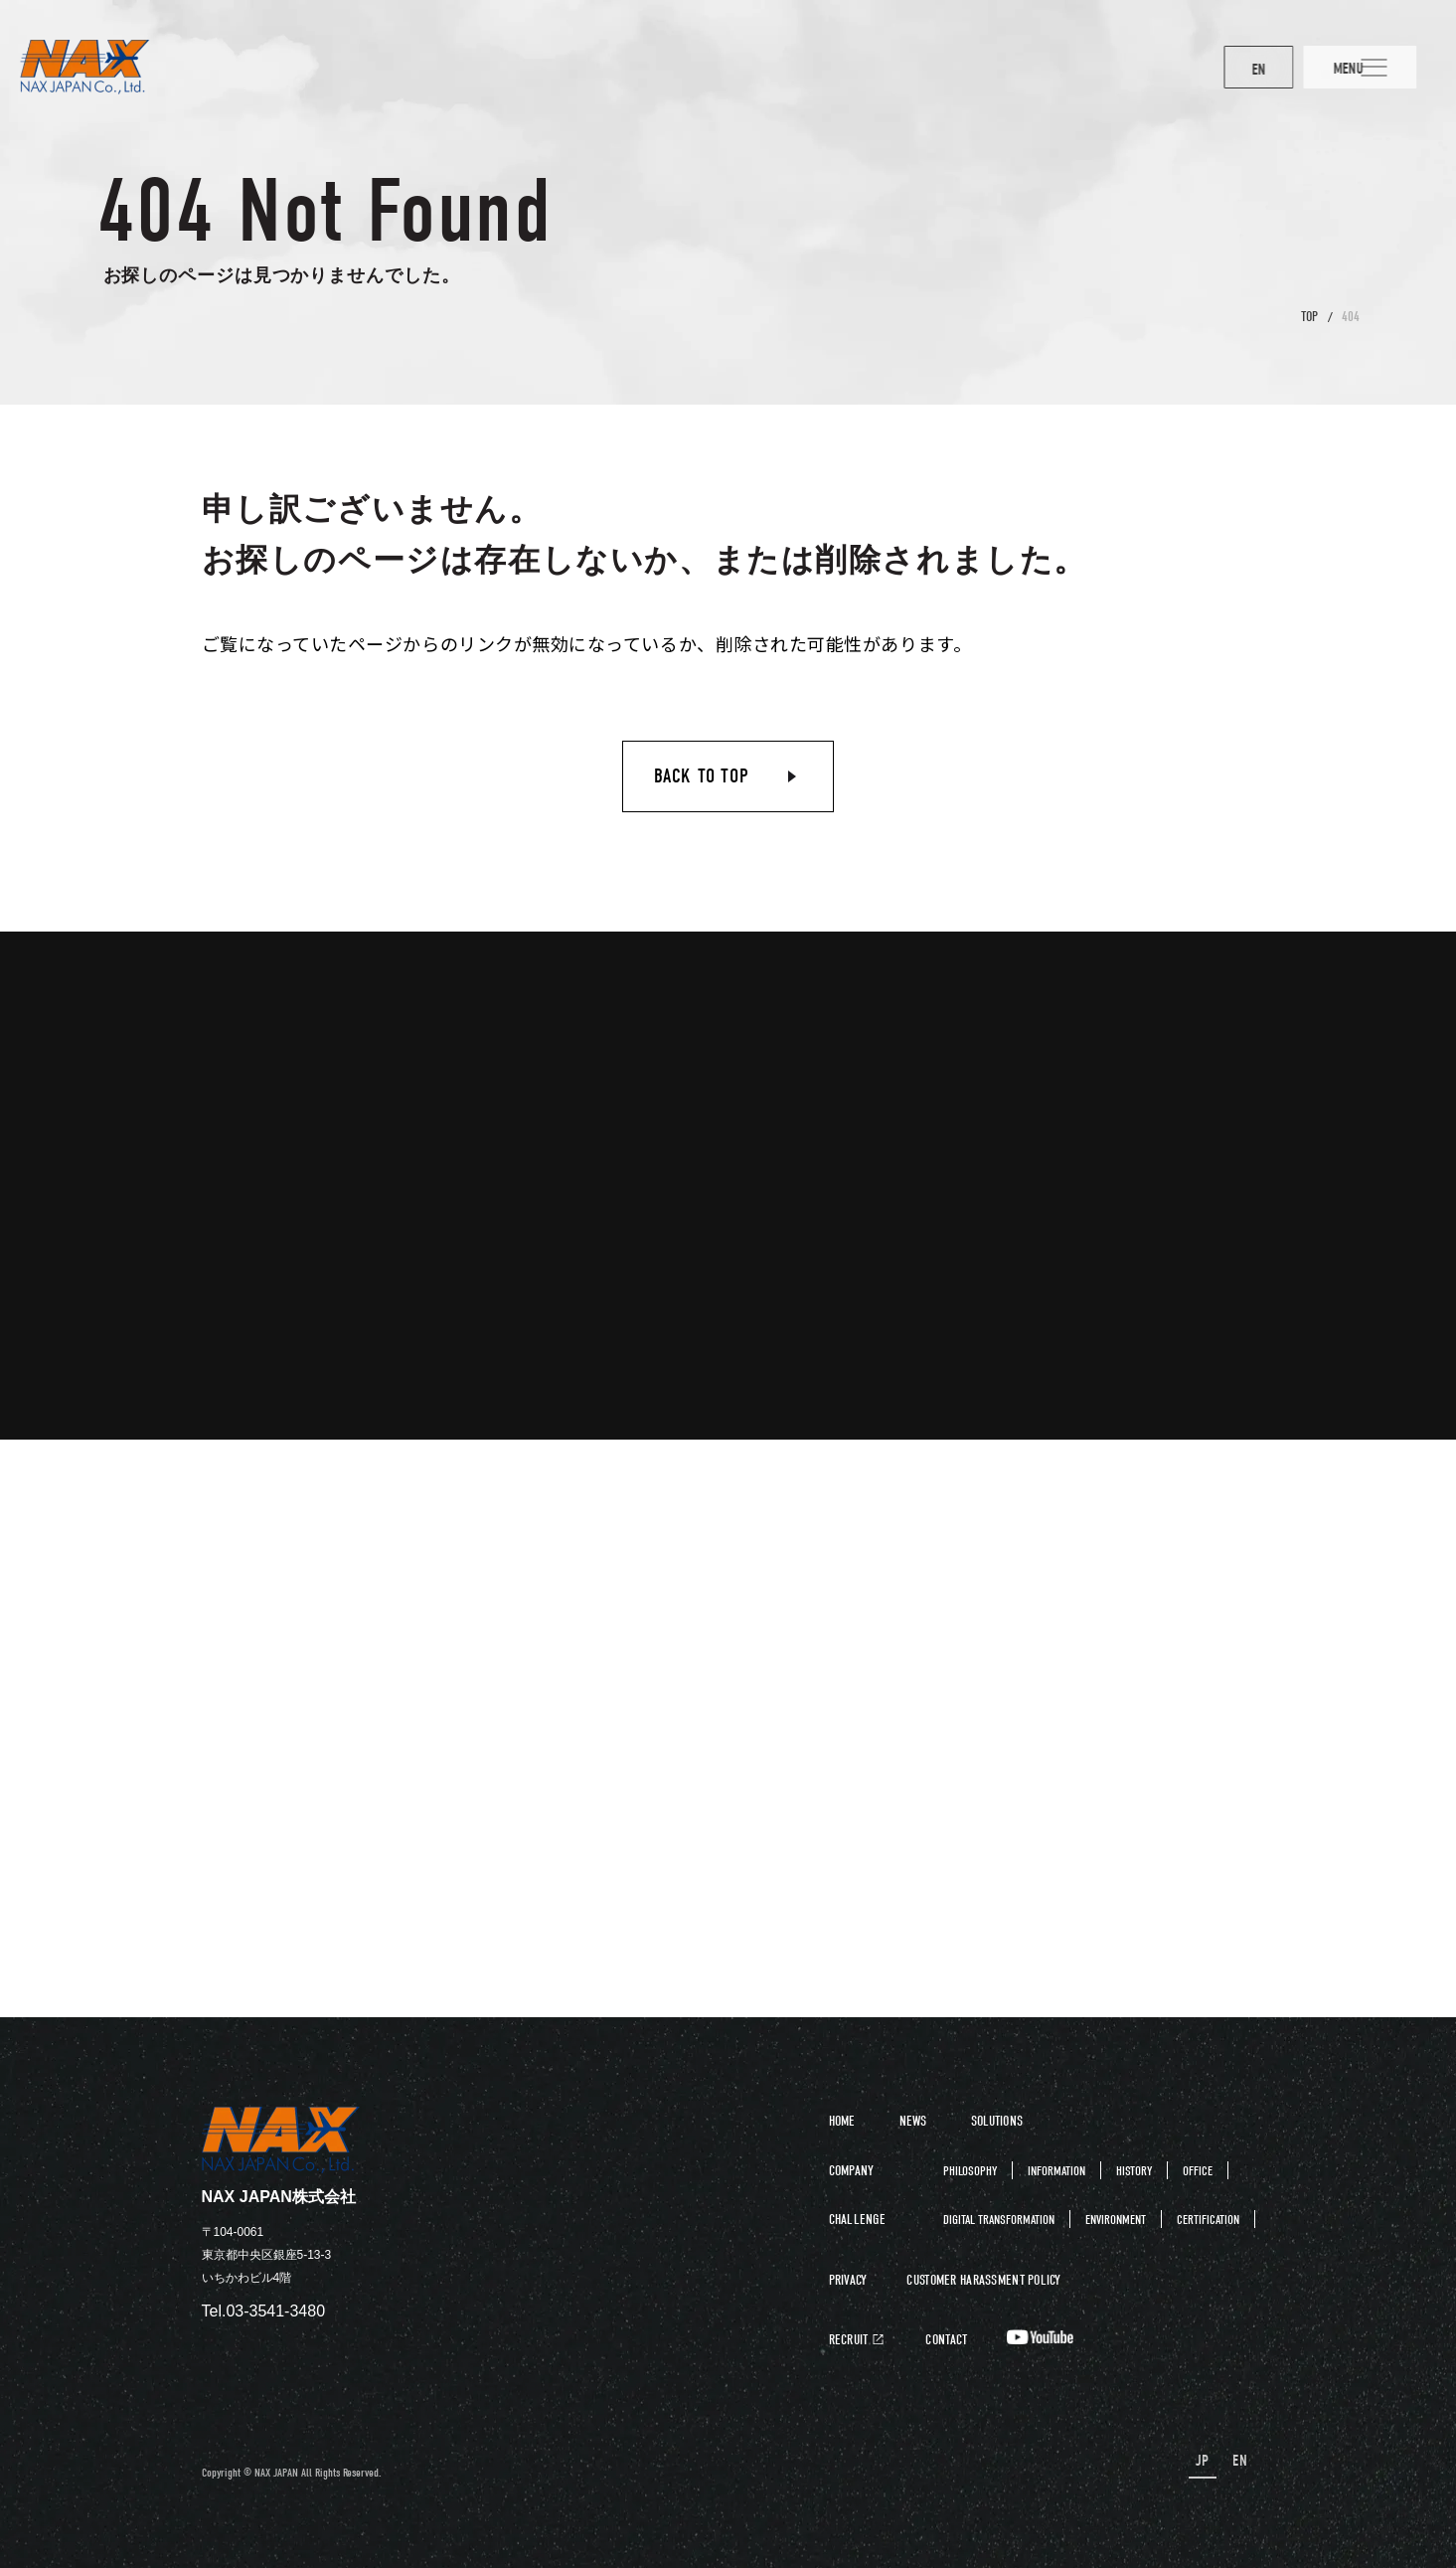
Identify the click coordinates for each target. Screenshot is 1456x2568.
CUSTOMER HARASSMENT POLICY (983, 2281)
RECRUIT (849, 2340)
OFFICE (1198, 2170)
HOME (842, 2121)
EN (1211, 70)
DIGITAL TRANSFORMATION (998, 2219)
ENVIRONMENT (1115, 2219)
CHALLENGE (858, 2219)
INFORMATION (1056, 2170)
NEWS (913, 2121)
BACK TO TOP (701, 776)
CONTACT (946, 2340)
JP (1206, 2461)
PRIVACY (848, 2281)
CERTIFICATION (1208, 2219)
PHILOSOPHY (970, 2170)
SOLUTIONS (997, 2121)
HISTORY (1134, 2170)
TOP (1309, 316)
